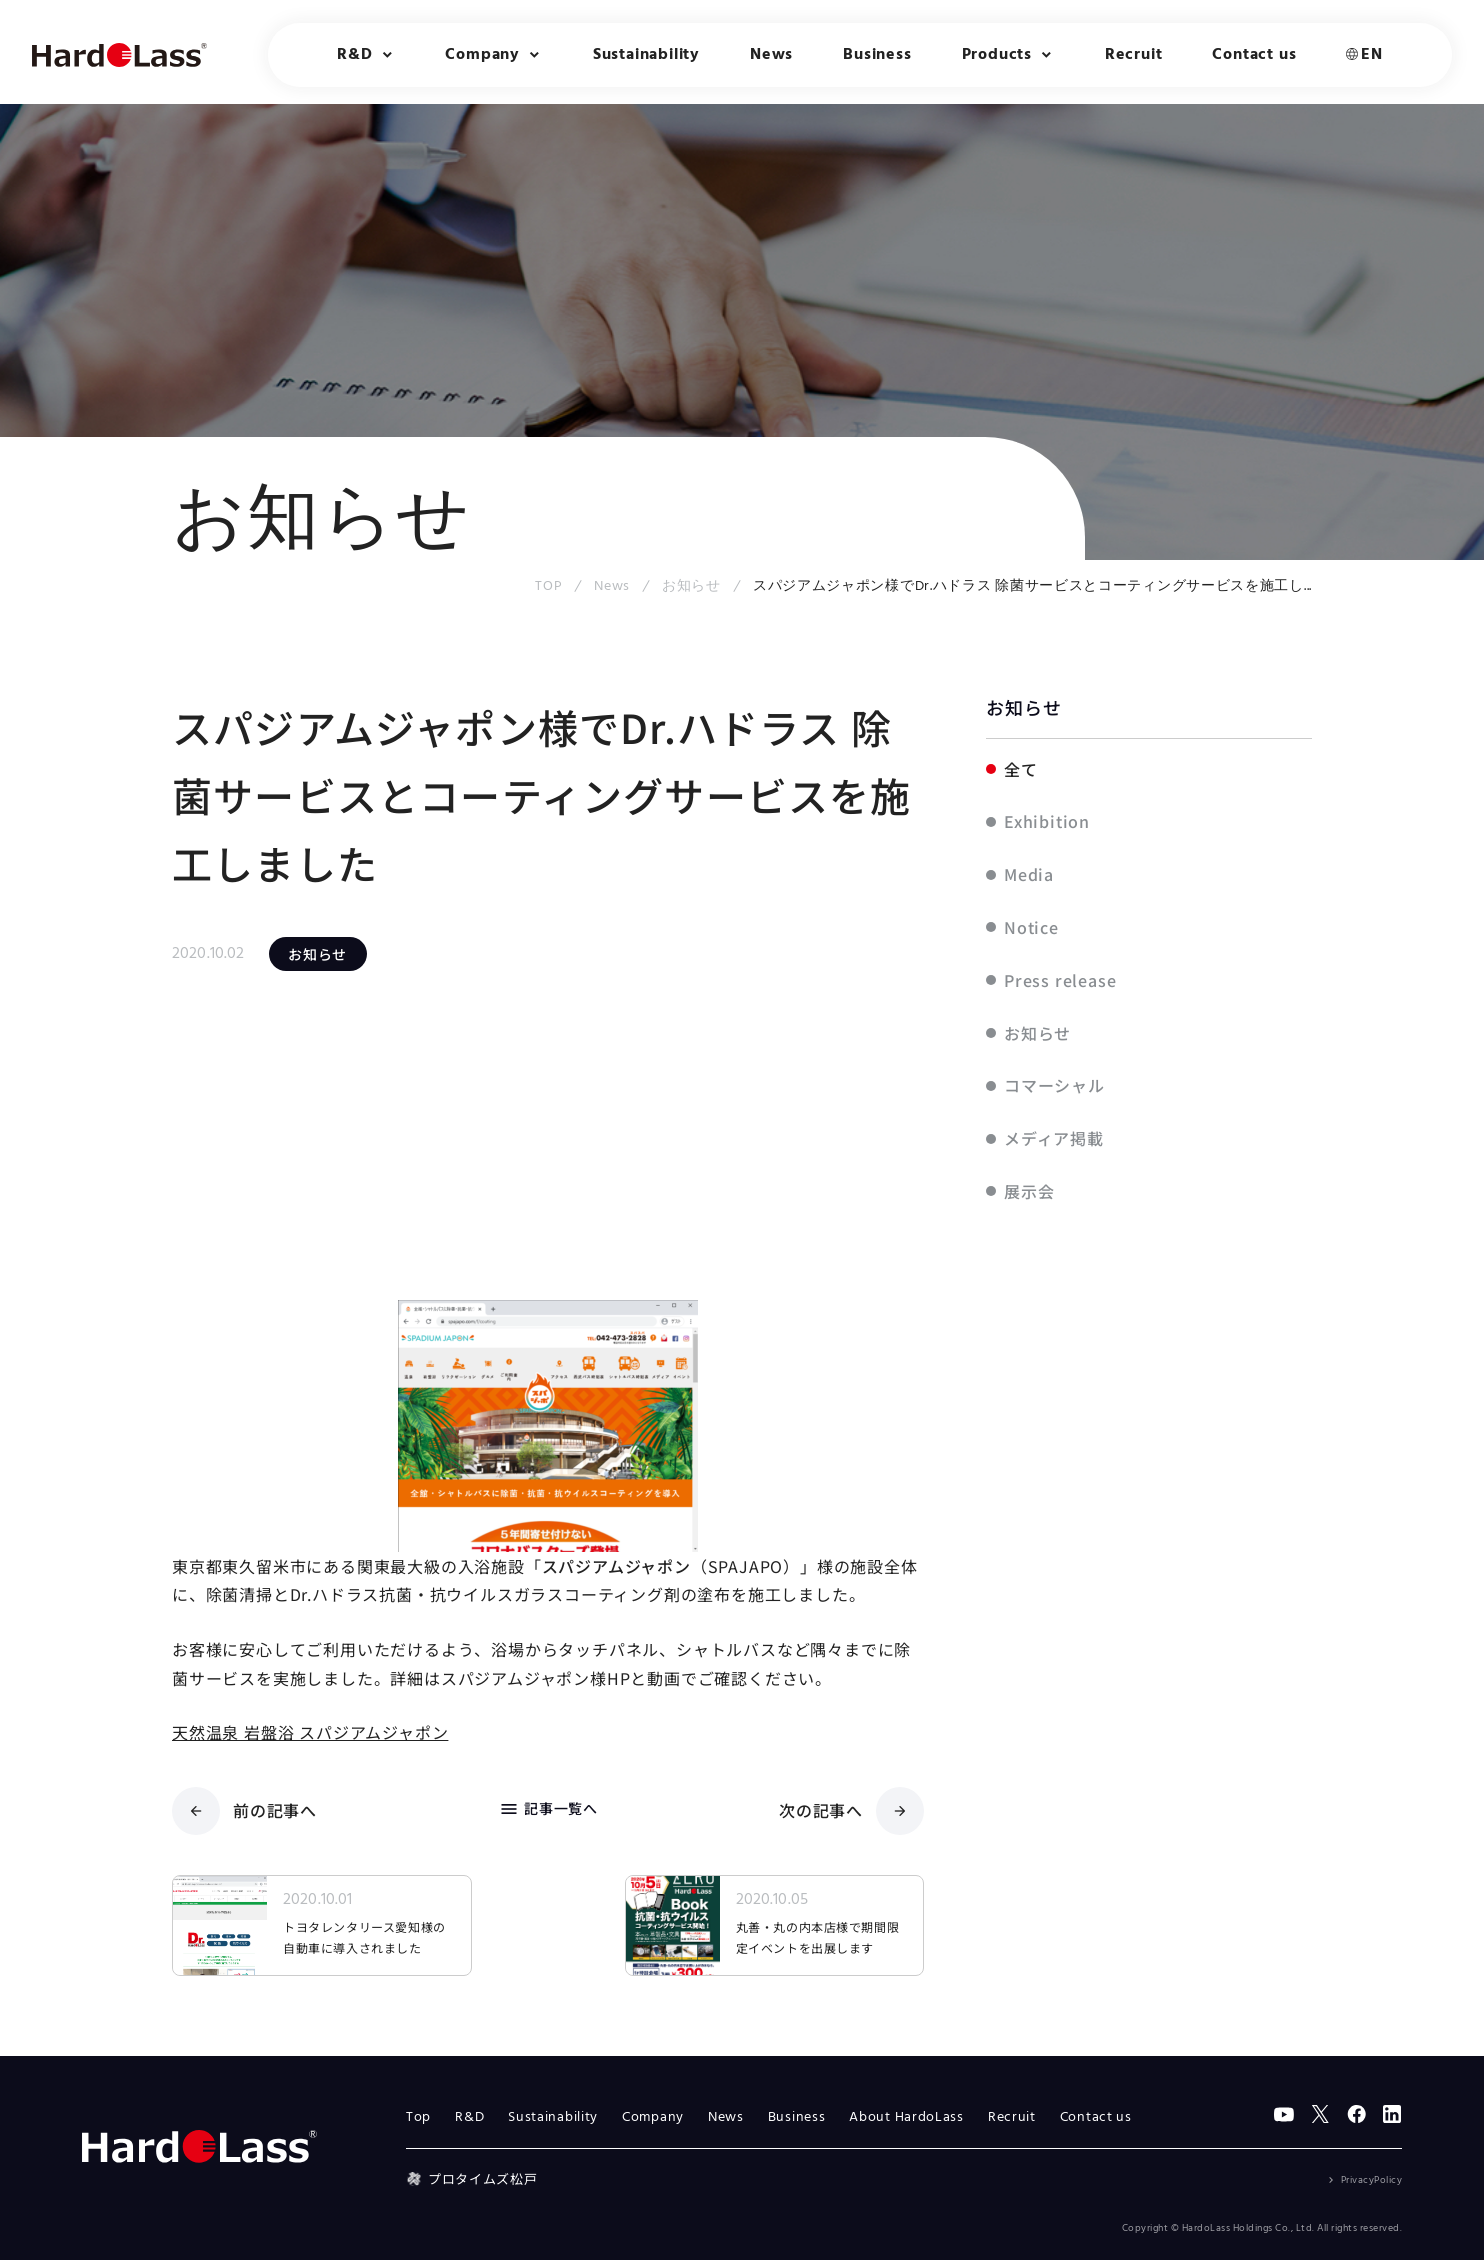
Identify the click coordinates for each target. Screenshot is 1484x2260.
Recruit (1134, 55)
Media (1029, 874)
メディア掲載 (1054, 1138)
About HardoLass (906, 2117)
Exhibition (1047, 821)
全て (1021, 769)
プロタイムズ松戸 (471, 2178)
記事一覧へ (548, 1808)
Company (653, 2117)
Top (418, 2117)
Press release (1060, 980)
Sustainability (646, 55)
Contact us (1254, 55)
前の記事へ (244, 1811)
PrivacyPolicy (1372, 2180)
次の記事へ (851, 1811)
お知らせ (691, 586)
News (771, 55)
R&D (469, 2117)
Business (877, 55)
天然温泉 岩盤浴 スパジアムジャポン (310, 1732)
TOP (548, 586)
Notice (1031, 927)
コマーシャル (1054, 1085)
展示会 (1029, 1191)
